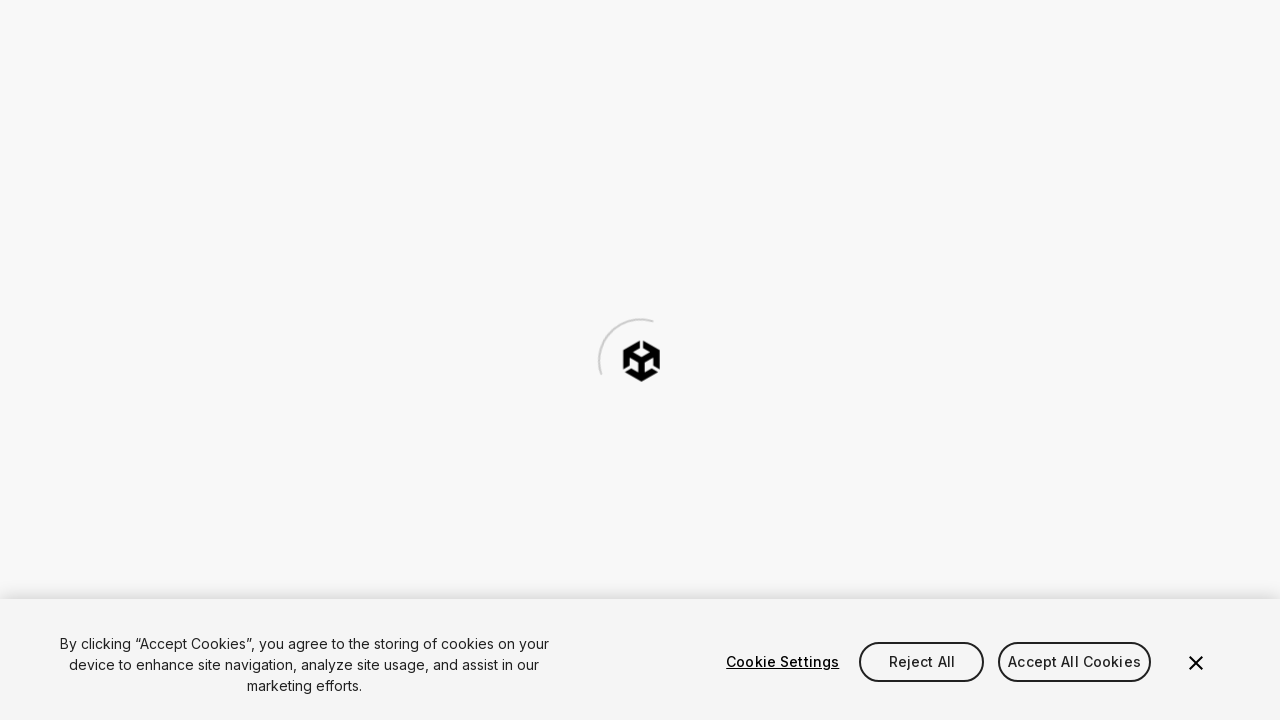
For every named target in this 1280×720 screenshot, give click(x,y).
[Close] (1196, 663)
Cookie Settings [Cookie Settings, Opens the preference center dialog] (782, 661)
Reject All (922, 661)
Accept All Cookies (1074, 661)
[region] (640, 659)
